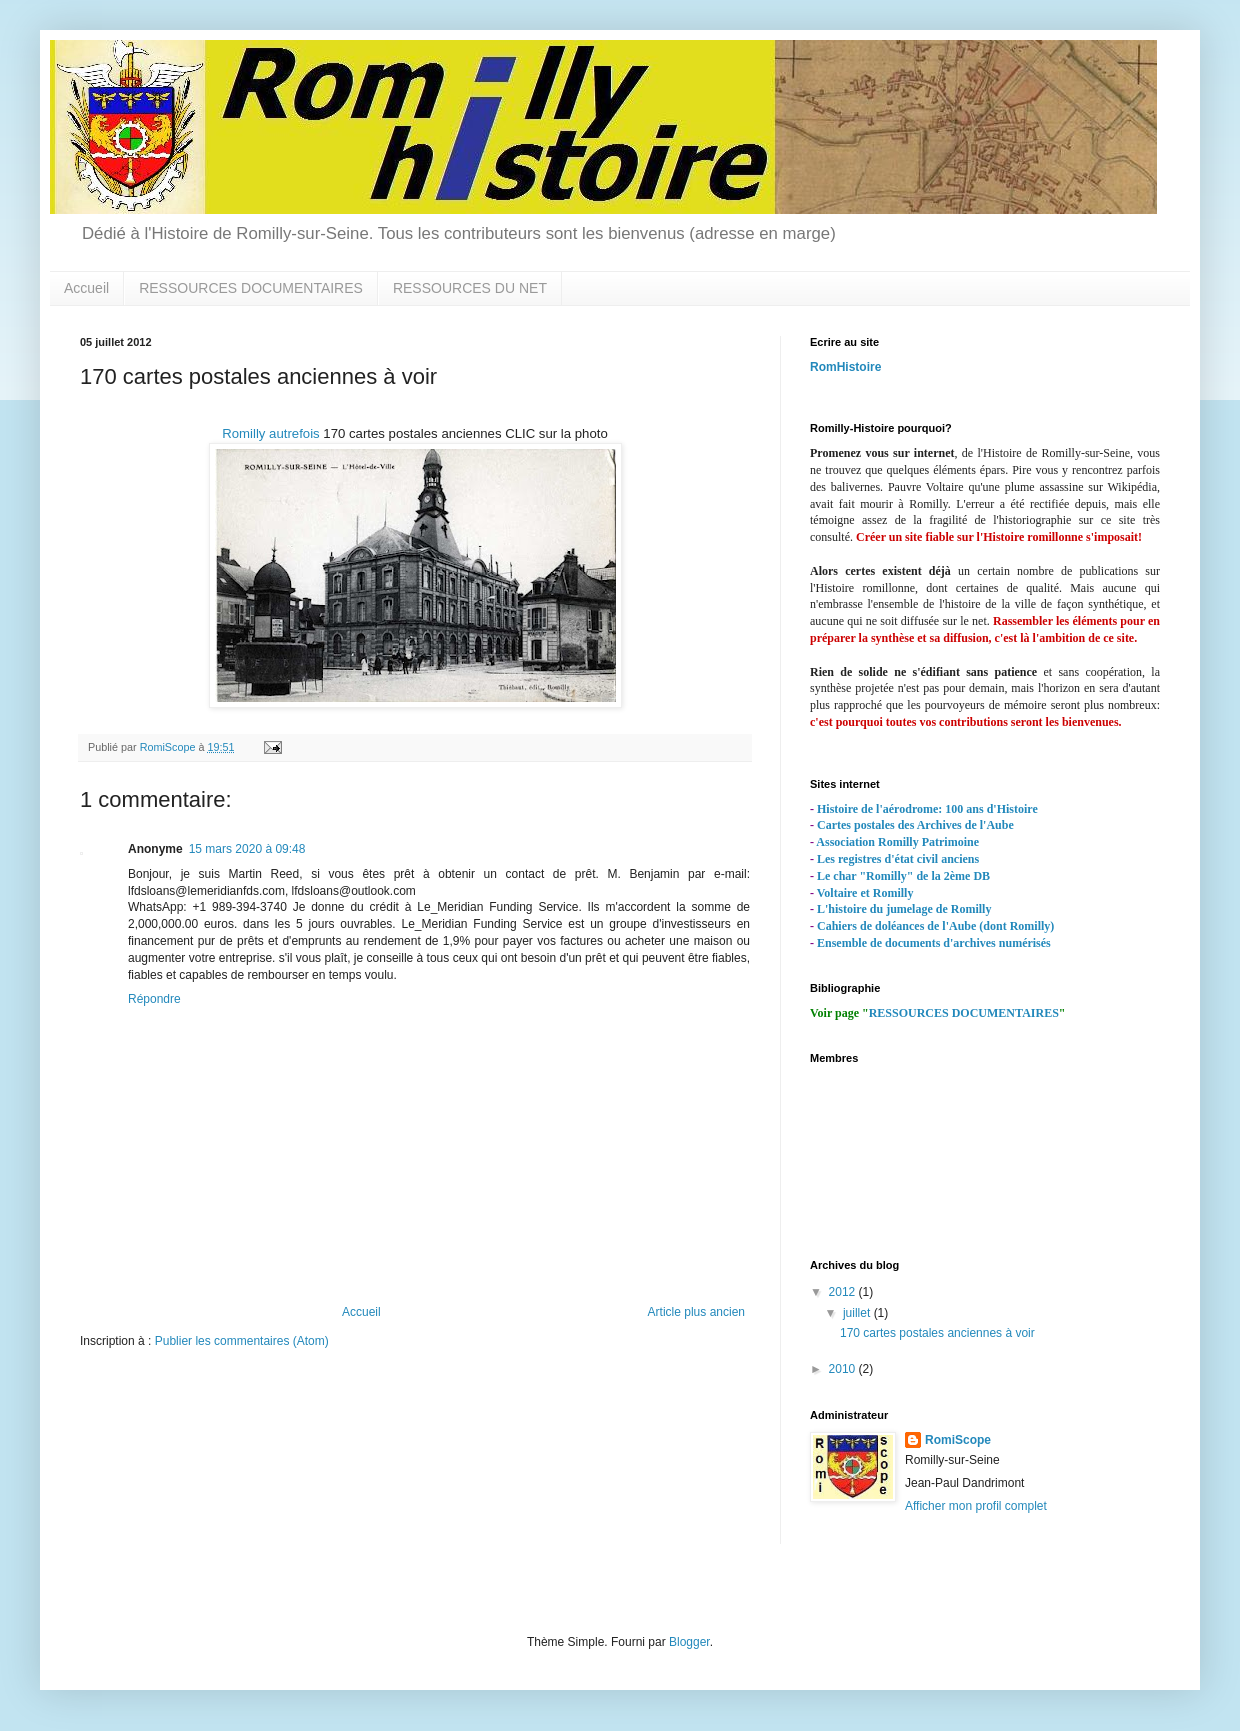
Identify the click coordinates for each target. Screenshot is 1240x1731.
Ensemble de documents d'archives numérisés (934, 943)
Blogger (689, 1642)
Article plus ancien (696, 1312)
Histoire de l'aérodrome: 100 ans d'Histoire (927, 809)
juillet (858, 1313)
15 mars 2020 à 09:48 (247, 849)
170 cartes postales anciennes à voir (937, 1333)
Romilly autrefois (270, 433)
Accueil (86, 288)
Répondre (154, 999)
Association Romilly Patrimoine (897, 842)
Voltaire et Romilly (865, 893)
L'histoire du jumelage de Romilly (904, 909)
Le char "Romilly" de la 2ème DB (903, 876)
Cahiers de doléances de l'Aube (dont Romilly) (935, 926)
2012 (844, 1292)
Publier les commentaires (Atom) (242, 1341)
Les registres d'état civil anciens (898, 859)
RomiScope (958, 1440)
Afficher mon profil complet (976, 1506)
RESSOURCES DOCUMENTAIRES (251, 288)
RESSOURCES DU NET (470, 288)
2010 (844, 1369)
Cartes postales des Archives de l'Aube (915, 825)
